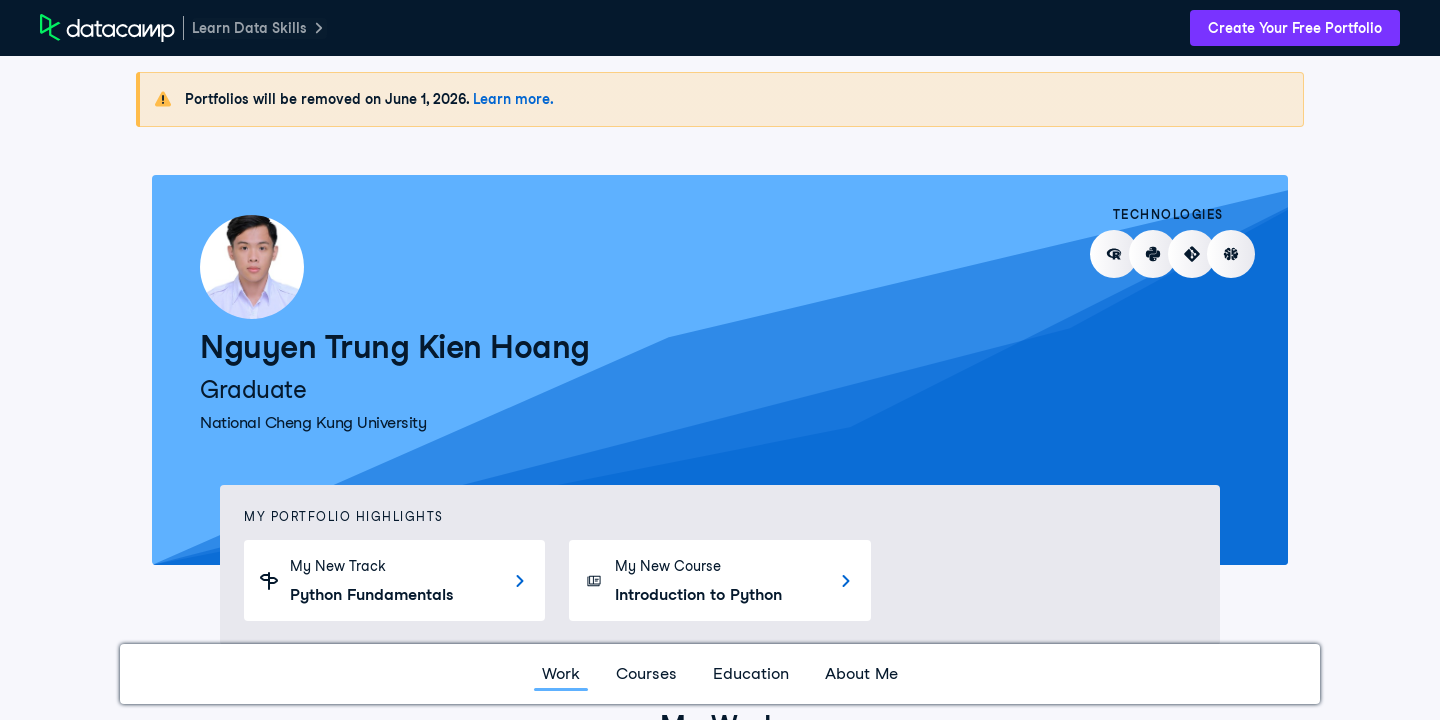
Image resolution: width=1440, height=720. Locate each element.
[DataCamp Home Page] (107, 28)
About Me (861, 673)
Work (561, 673)
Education (751, 673)
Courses (646, 673)
